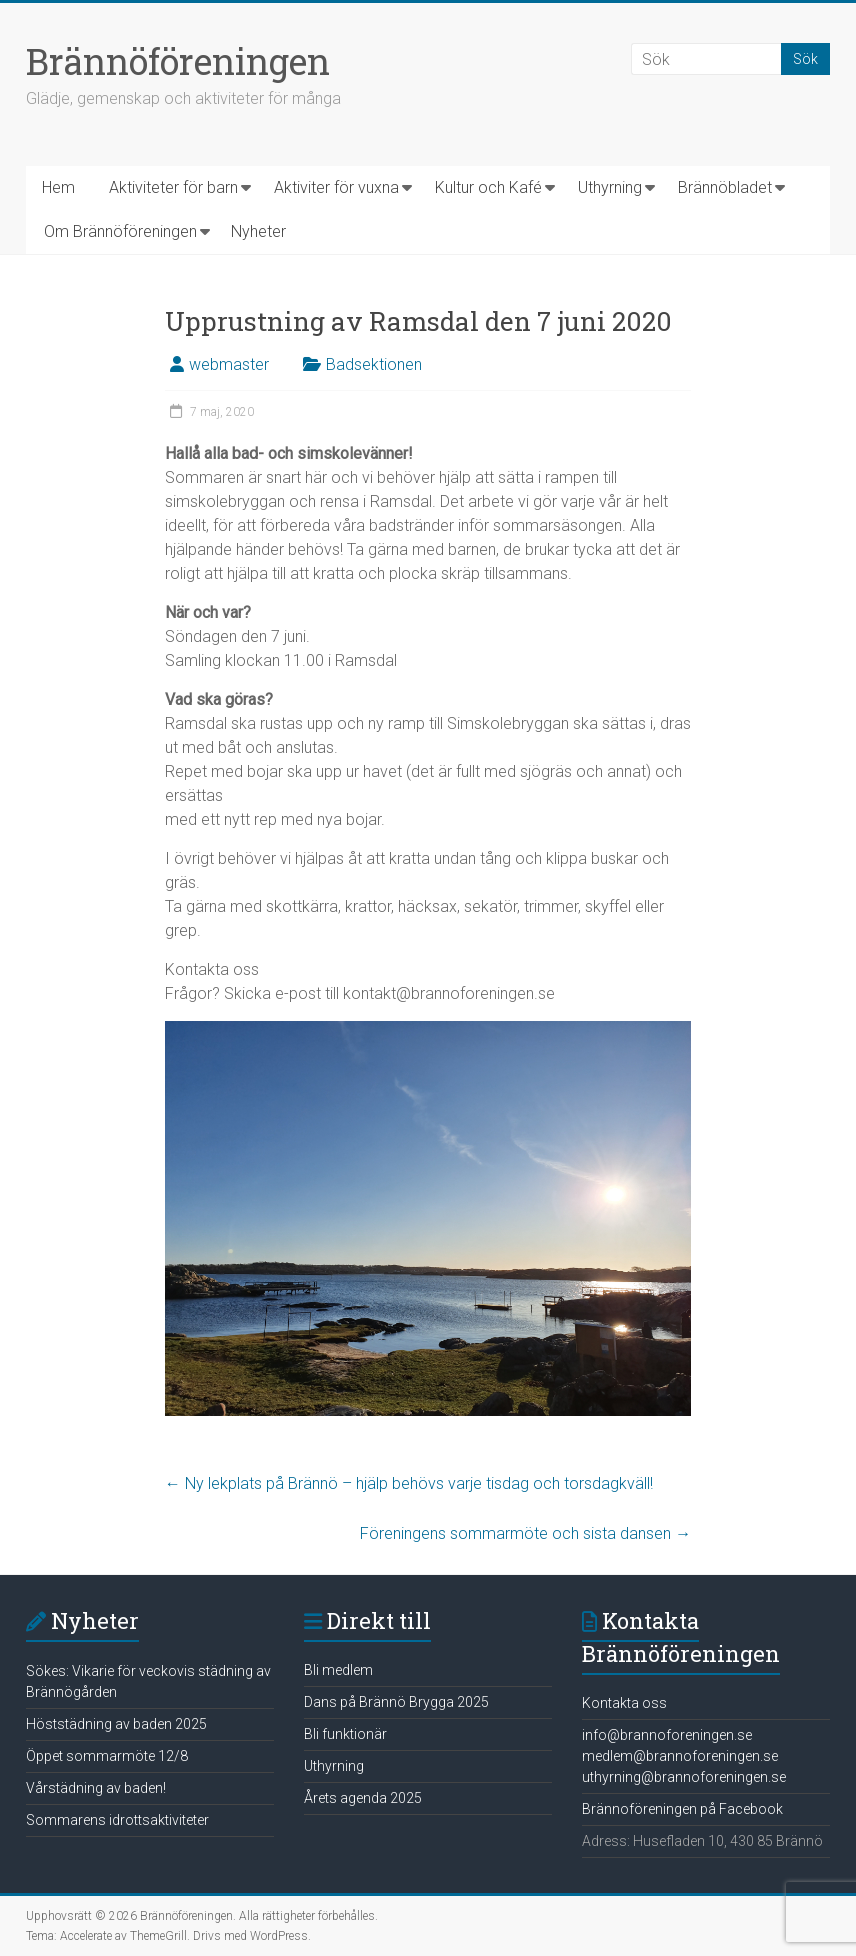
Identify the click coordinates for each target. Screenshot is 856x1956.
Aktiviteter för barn (173, 187)
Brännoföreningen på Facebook (682, 1809)
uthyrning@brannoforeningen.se (684, 1777)
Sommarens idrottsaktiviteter (117, 1820)
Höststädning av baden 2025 (116, 1724)
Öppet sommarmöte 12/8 (107, 1756)
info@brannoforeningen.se (667, 1735)
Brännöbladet (725, 187)
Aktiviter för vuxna (336, 187)
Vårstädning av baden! (96, 1788)
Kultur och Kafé (488, 187)
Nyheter (258, 231)
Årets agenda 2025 (363, 1798)
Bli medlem (338, 1670)
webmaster (229, 364)
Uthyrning (610, 187)
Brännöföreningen (178, 61)
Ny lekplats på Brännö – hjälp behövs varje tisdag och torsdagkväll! (409, 1483)
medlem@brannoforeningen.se (680, 1756)
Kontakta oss (624, 1703)
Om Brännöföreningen (120, 231)
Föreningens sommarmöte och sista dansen (525, 1533)
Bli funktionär (345, 1734)
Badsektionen (374, 364)
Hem (58, 187)
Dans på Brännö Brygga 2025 (396, 1702)
